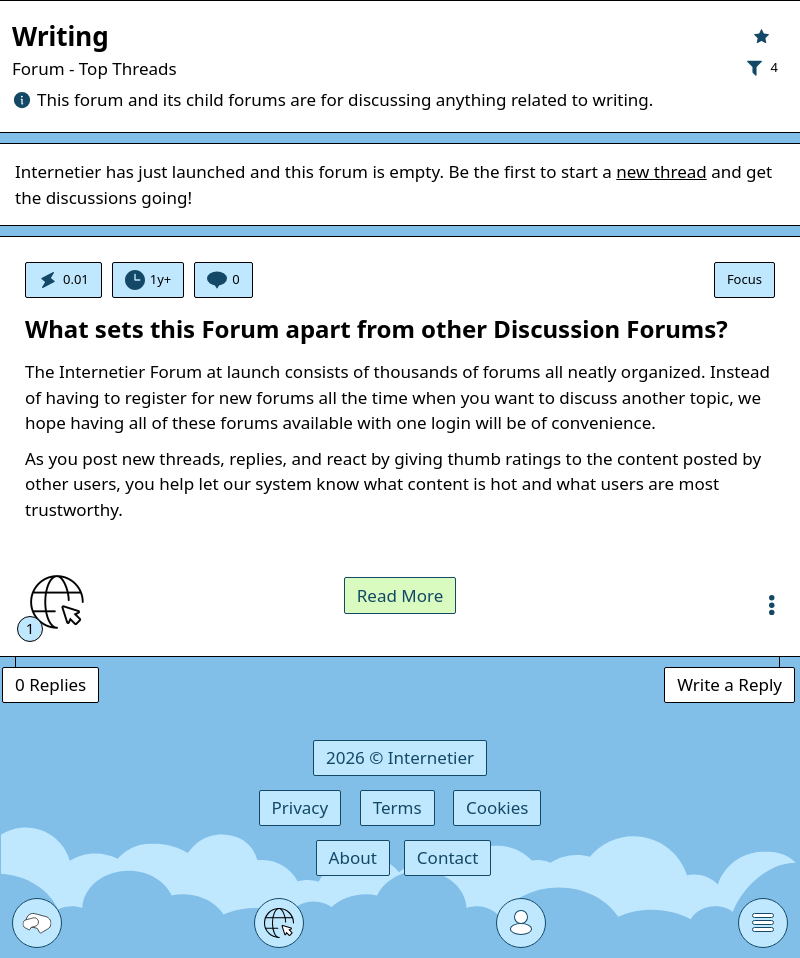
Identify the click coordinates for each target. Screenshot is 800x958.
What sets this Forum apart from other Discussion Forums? (376, 328)
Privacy (300, 807)
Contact (448, 857)
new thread (661, 171)
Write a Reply (729, 684)
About (353, 857)
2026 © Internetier (400, 757)
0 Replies (50, 684)
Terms (397, 807)
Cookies (497, 807)
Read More (400, 595)
